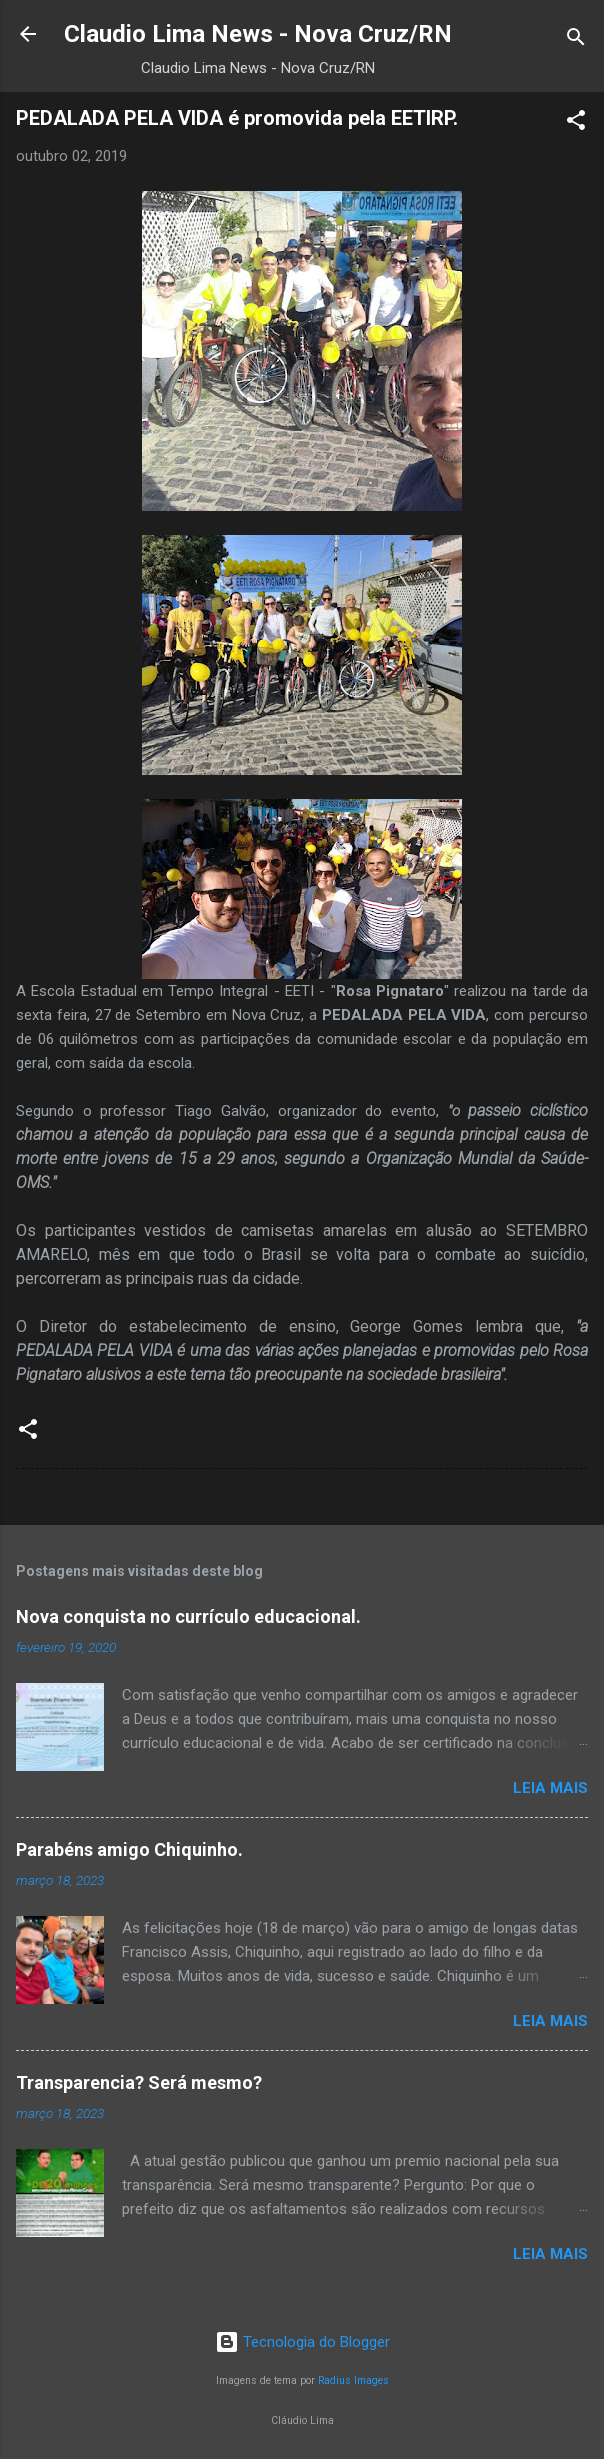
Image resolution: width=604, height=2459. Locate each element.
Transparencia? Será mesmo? (139, 2082)
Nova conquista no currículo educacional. (188, 1616)
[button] (576, 123)
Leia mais (550, 1788)
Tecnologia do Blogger (302, 2342)
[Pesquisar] (576, 40)
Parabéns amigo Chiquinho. (129, 1849)
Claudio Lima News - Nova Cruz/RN (258, 34)
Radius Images (353, 2380)
